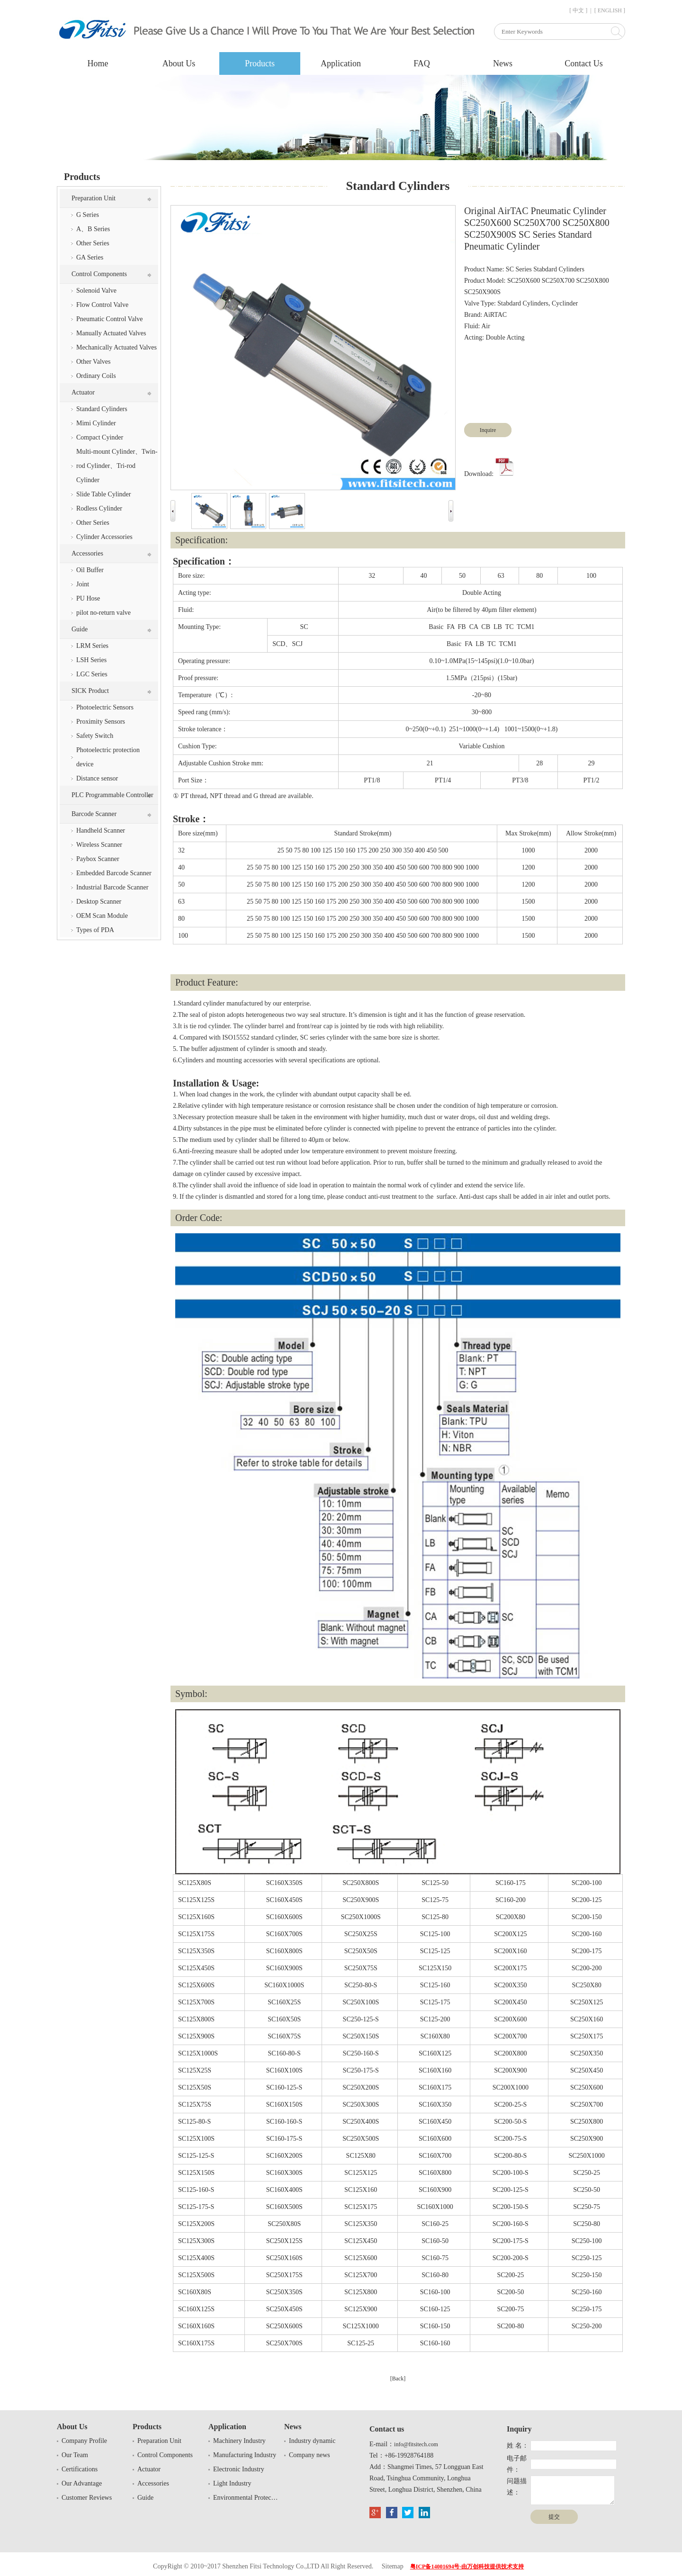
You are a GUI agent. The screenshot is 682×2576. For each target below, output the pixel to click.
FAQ (421, 63)
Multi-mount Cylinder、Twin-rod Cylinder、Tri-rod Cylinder (116, 466)
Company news (309, 2455)
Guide (80, 629)
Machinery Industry (239, 2440)
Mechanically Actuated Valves (116, 347)
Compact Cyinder (99, 437)
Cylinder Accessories (104, 536)
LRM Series (92, 645)
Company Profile (84, 2440)
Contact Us (584, 63)
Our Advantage (82, 2483)
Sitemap (393, 2566)
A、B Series (93, 229)
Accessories (87, 553)
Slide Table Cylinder (103, 494)
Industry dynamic (312, 2440)
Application (341, 63)
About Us (179, 63)
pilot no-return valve (103, 612)
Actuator (83, 392)
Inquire (488, 430)
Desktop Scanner (98, 901)
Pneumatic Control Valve (109, 319)
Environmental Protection (246, 2497)
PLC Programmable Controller (112, 795)
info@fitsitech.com (416, 2444)
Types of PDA (95, 929)
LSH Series (91, 660)
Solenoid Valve (96, 290)
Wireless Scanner (99, 844)
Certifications (80, 2469)
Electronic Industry (238, 2469)
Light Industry (232, 2483)
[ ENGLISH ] (609, 10)
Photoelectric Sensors (105, 707)
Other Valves (93, 361)
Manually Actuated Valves (111, 333)
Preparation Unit (94, 198)
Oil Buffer (90, 570)
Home (98, 63)
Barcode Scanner (94, 813)
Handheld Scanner (100, 830)
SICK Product (90, 690)
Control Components (99, 274)
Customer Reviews (87, 2497)
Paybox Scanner (97, 858)
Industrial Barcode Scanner (112, 887)
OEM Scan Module (102, 915)
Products (260, 63)
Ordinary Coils (96, 375)
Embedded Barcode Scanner (114, 873)
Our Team (75, 2455)
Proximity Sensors (100, 721)
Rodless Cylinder (99, 508)
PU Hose (88, 598)
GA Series (89, 257)
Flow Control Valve (102, 304)
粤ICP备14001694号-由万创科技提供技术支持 (467, 2566)
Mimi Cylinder (96, 423)
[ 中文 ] (578, 10)
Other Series (92, 243)
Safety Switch (94, 735)
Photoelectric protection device (108, 757)
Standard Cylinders (101, 409)
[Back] (398, 2378)
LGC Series (92, 674)
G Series (87, 214)
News (502, 63)
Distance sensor (97, 778)
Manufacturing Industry (244, 2455)
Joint (82, 584)
